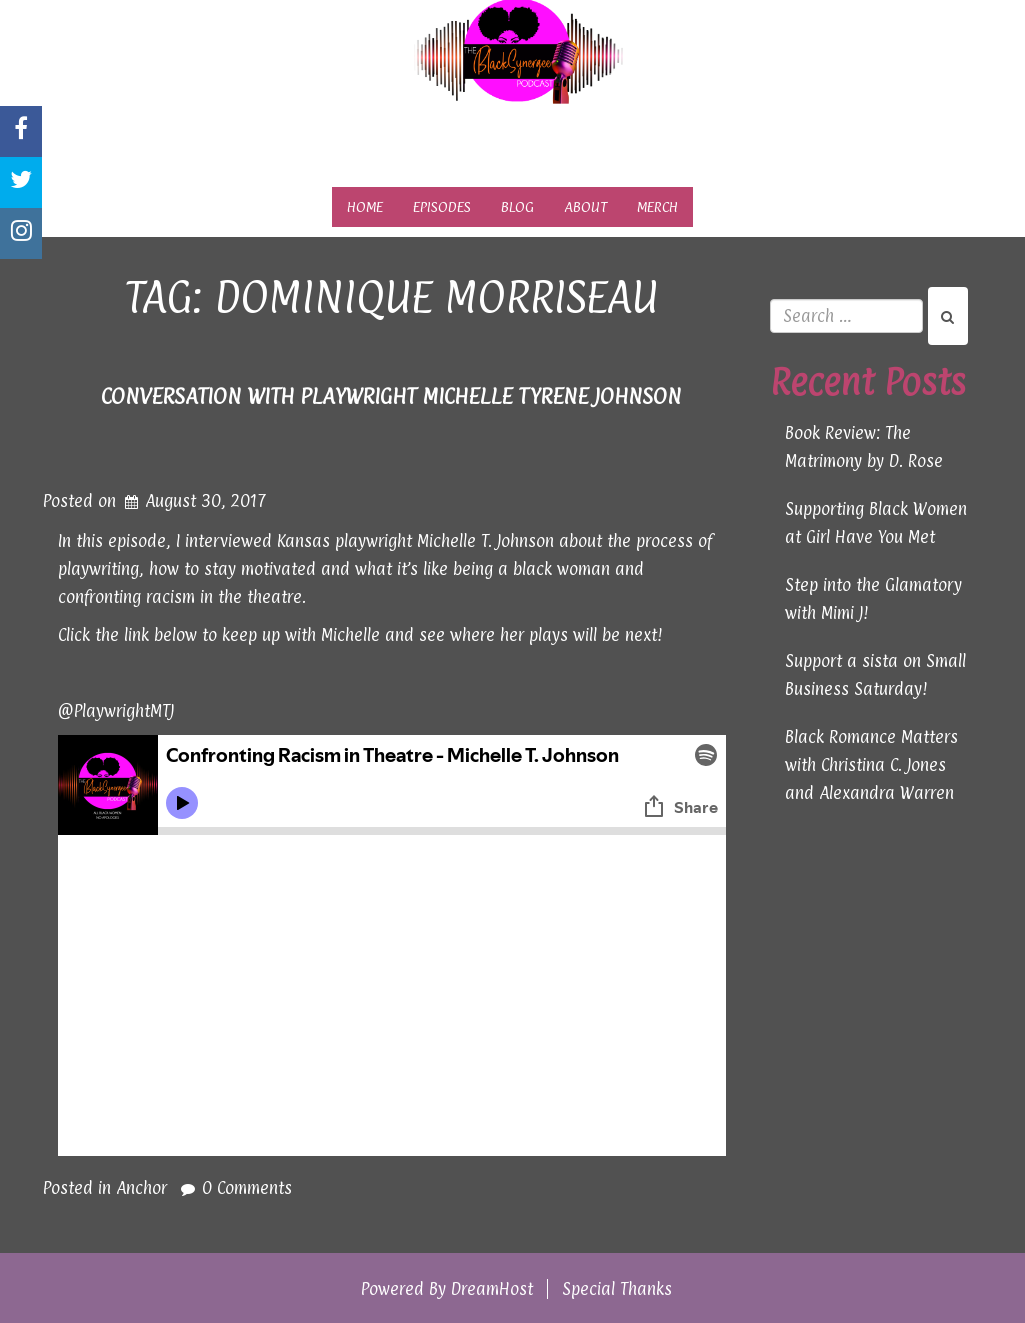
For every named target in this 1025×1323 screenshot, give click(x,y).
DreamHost (492, 1289)
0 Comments (247, 1188)
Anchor (141, 1188)
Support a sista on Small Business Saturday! (875, 675)
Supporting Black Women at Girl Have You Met (876, 523)
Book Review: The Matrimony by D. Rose (864, 447)
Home (365, 206)
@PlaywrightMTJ (116, 711)
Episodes (442, 206)
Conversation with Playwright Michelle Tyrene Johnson (391, 396)
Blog (517, 206)
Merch (657, 206)
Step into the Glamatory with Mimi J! (873, 599)
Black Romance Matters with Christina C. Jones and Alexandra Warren (871, 765)
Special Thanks (617, 1289)
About (585, 206)
